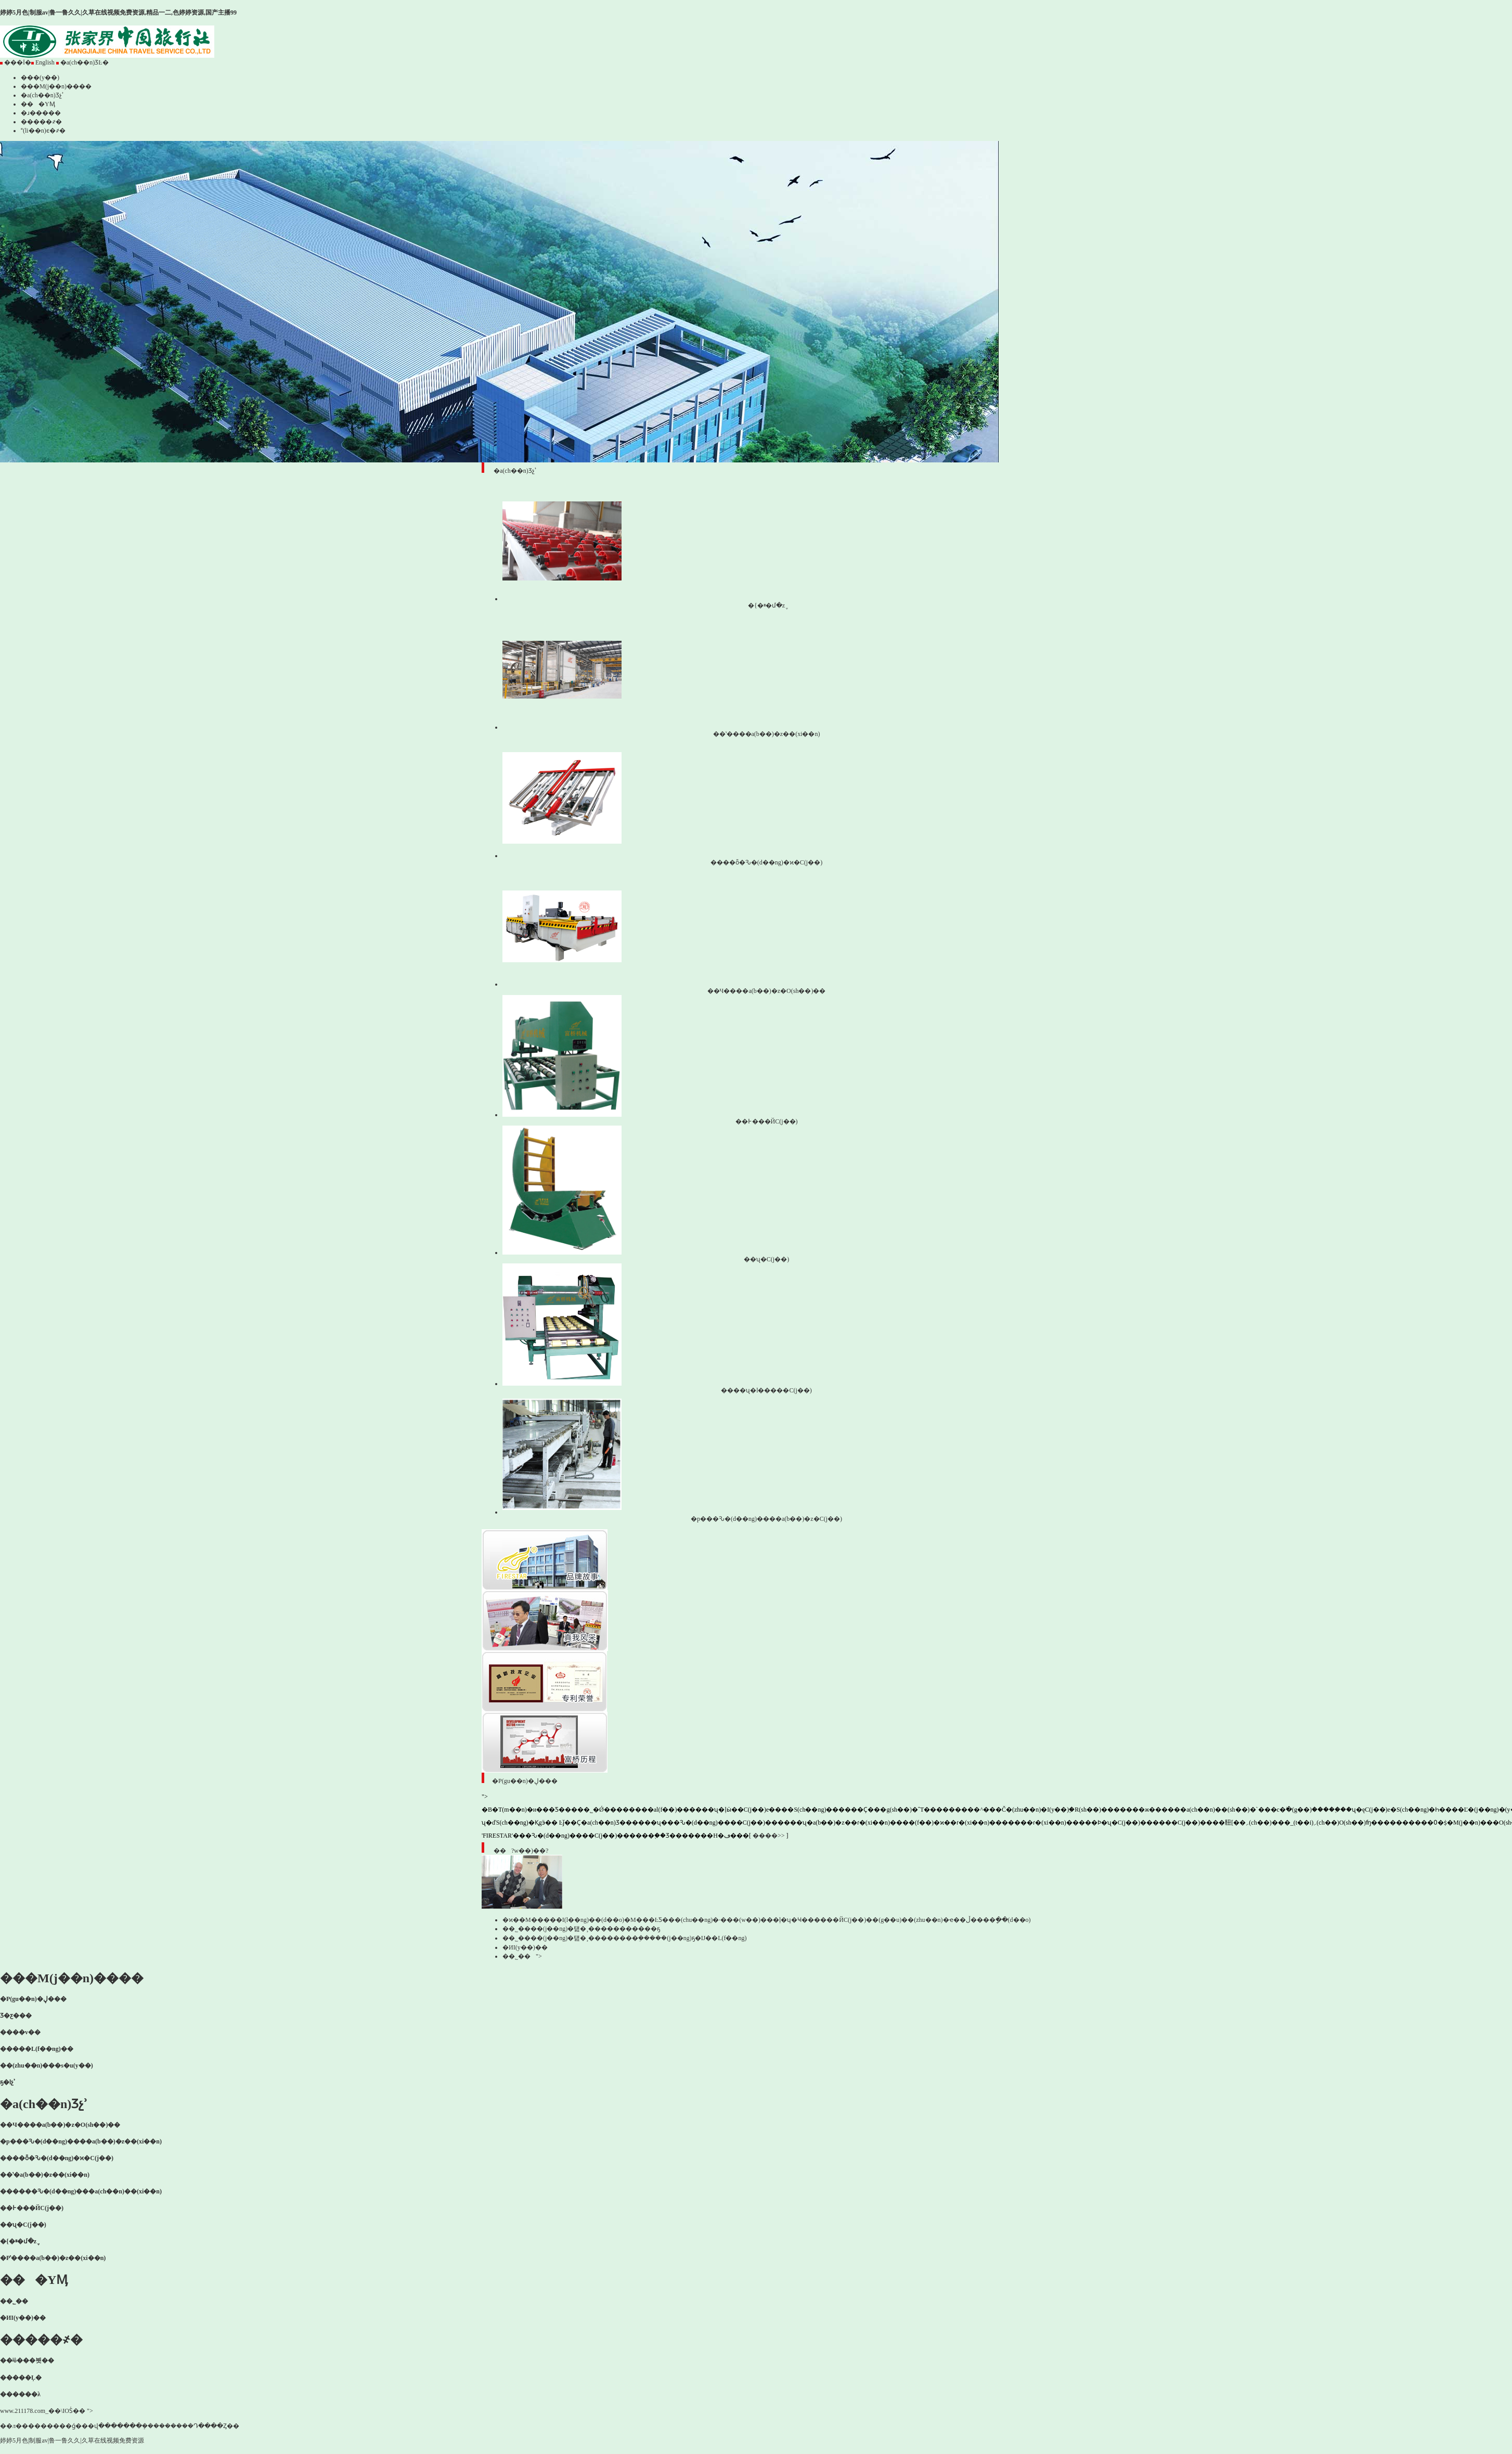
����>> (769, 1835)
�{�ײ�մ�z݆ (18, 2241)
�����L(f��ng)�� (36, 2048)
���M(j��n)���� (56, 86)
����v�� (20, 2032)
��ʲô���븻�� (27, 2360)
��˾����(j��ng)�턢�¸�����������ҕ (581, 1928)
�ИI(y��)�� (527, 1947)
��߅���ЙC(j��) (31, 2208)
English (43, 62)
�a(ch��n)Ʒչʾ (42, 95)
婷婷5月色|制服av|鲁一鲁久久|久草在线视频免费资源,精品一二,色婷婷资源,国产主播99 (118, 12)
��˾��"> (522, 1956)
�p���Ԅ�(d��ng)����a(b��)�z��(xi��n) (81, 2141)
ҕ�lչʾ (8, 2082)
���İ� (15, 62)
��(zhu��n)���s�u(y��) (46, 2065)
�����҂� (41, 121)
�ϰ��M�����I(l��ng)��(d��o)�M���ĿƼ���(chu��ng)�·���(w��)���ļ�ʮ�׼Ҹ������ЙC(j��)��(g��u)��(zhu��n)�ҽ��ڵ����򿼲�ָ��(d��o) (766, 1919)
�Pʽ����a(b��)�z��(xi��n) (53, 2258)
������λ (20, 2394)
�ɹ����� (41, 113)
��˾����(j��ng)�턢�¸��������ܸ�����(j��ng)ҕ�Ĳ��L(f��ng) (624, 1938)
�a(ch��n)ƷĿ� (82, 62)
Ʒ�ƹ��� (16, 2015)
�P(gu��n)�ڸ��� (33, 1999)
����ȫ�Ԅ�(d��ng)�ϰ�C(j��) (56, 2158)
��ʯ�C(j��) (23, 2224)
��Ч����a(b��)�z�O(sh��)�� (60, 2124)
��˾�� (16, 2301)
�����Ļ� (21, 2377)
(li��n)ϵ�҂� (43, 130)
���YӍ (38, 104)
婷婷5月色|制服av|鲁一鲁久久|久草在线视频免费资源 (72, 2440)
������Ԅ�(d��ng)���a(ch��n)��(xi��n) (81, 2191)
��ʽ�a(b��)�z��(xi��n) (44, 2174)
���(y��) (40, 77)
